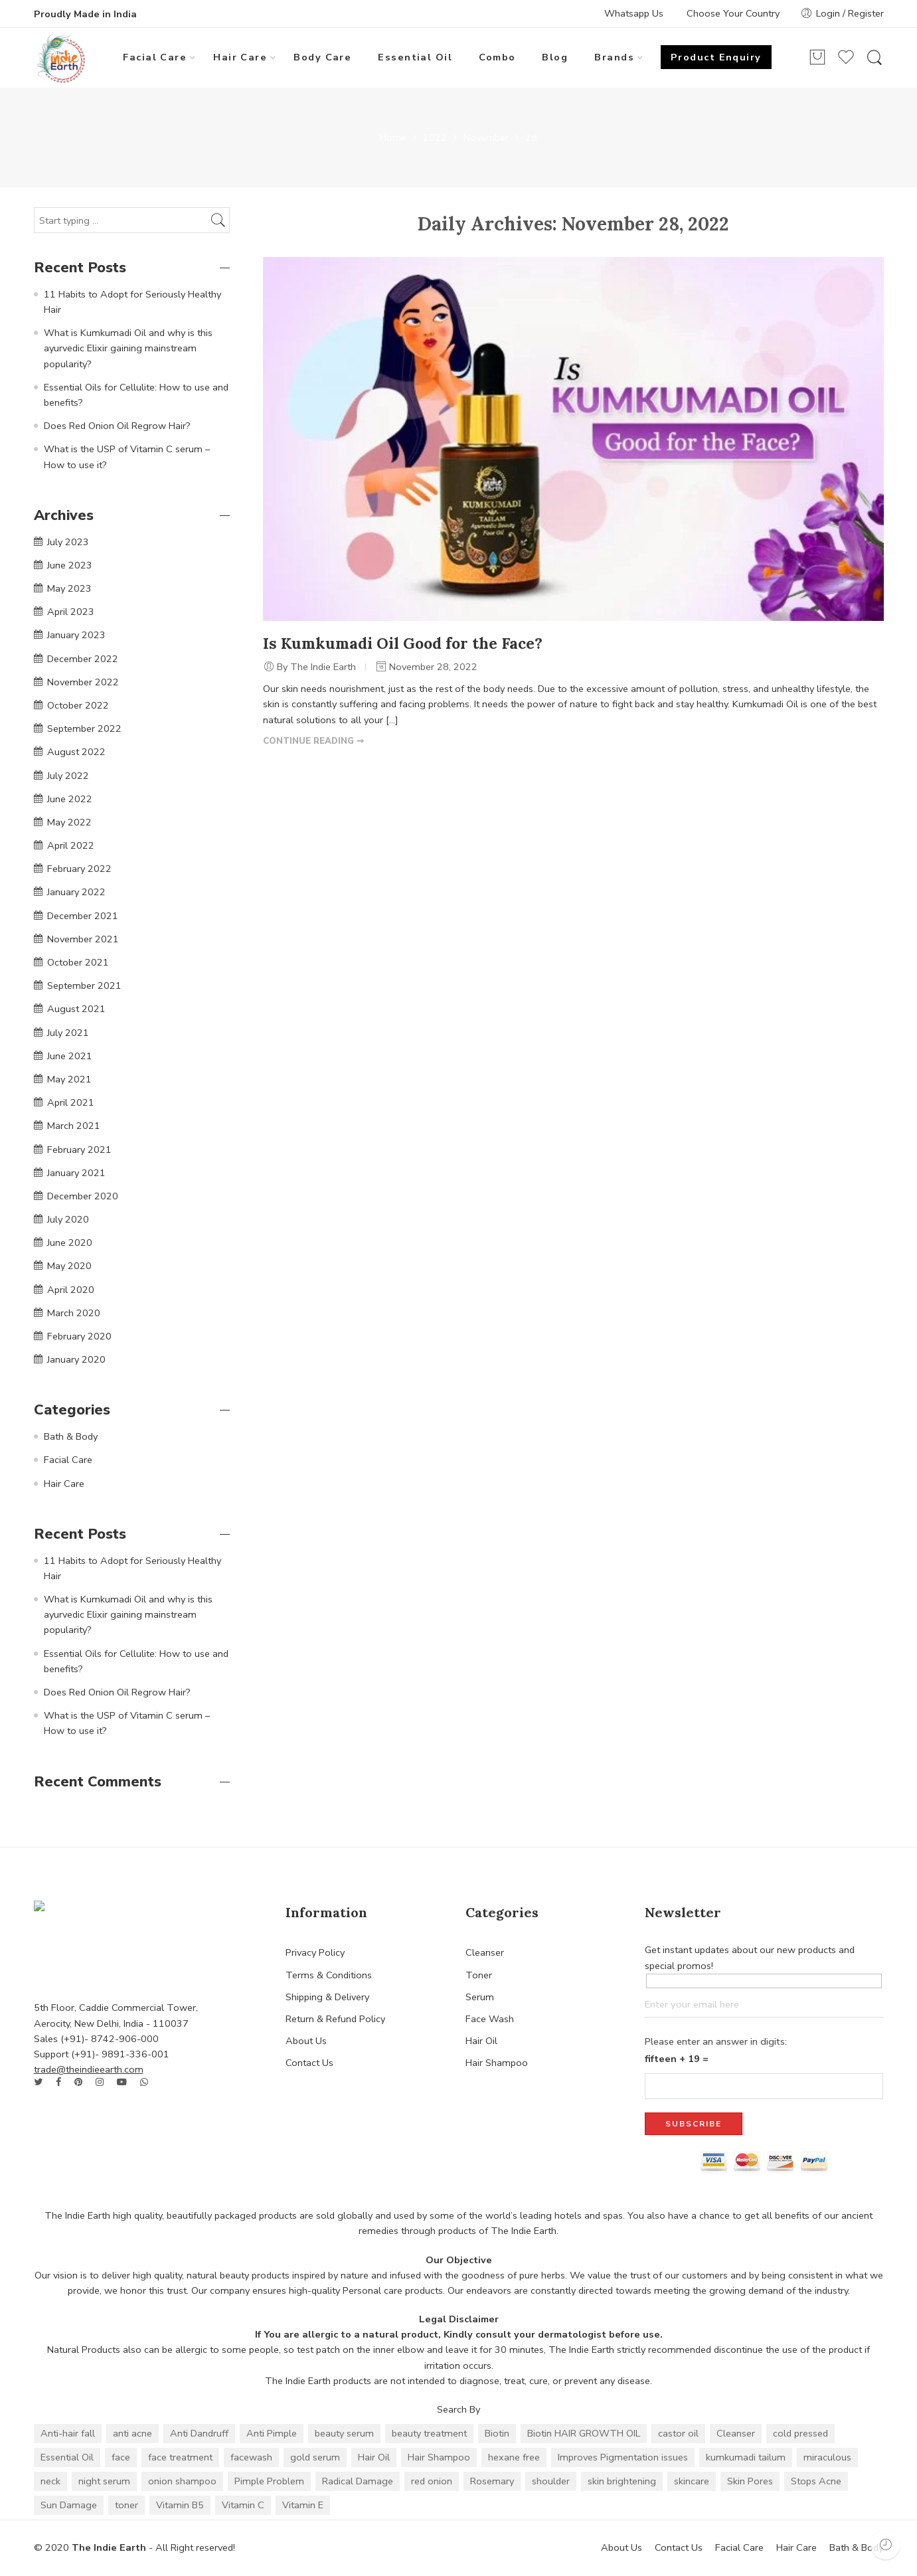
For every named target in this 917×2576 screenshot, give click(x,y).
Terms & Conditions (329, 1975)
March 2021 (73, 1125)
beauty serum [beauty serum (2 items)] (344, 2433)
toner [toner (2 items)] (126, 2505)
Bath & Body (71, 1436)
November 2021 (83, 939)
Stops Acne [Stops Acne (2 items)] (816, 2481)
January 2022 (76, 892)
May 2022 (69, 822)
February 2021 (79, 1149)
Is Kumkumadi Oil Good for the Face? (402, 643)
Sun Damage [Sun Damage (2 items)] (69, 2505)
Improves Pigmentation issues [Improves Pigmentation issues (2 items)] (623, 2457)
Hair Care (240, 57)
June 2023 (69, 565)
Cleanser (484, 1952)
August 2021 (76, 1008)
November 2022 (83, 682)
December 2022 (82, 658)
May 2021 (69, 1079)
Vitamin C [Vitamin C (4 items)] (243, 2505)
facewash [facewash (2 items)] (251, 2457)
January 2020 (76, 1359)
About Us (306, 2040)
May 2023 (69, 588)
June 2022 (69, 799)
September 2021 (84, 985)
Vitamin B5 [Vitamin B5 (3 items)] (180, 2505)
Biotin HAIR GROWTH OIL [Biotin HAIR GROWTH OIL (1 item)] (583, 2433)
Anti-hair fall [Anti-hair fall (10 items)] (68, 2433)
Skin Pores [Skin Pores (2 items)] (750, 2481)
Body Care (322, 57)
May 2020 (69, 1265)
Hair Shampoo (496, 2062)
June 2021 (69, 1056)
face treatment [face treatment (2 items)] (180, 2457)
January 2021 (76, 1172)
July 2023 (68, 542)
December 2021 (82, 915)
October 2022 (78, 705)
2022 (435, 138)
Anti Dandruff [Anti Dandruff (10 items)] (199, 2433)
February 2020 (79, 1336)
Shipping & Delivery (327, 1997)
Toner (478, 1975)
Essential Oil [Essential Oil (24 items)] (67, 2457)
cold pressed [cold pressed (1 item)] (800, 2433)
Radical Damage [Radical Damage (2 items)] (357, 2481)
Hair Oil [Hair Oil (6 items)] (374, 2457)
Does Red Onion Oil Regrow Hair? (117, 425)
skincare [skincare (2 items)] (691, 2481)
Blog (555, 57)
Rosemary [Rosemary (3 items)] (492, 2481)
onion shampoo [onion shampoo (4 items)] (182, 2481)
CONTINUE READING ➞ (313, 741)
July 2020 (68, 1219)
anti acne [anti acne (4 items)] (132, 2433)
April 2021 (70, 1102)
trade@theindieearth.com (88, 2069)
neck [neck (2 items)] (50, 2481)
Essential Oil (415, 57)
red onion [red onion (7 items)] (431, 2481)
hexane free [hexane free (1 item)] (514, 2457)
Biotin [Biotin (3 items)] (497, 2433)
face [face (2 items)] (121, 2457)
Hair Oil (481, 2040)
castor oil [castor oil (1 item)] (678, 2433)
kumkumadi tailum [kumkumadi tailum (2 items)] (746, 2457)
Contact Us (309, 2062)
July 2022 (68, 775)
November (486, 138)
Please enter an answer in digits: (716, 2041)
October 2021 (78, 962)
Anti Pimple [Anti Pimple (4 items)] (271, 2433)
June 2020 (69, 1242)
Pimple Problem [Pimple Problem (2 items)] (269, 2481)
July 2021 (68, 1032)
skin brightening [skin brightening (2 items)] (622, 2481)
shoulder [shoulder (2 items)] (551, 2481)
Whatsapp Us (633, 13)
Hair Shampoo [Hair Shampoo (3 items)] (439, 2457)
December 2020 (82, 1196)
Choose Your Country (733, 13)
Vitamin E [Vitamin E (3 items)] (302, 2505)
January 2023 (76, 635)
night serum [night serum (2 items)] (104, 2481)
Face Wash (489, 2018)
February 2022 (79, 868)
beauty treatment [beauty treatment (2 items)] (429, 2433)
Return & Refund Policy (335, 2018)
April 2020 (70, 1289)
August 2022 (76, 751)
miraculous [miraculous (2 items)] (827, 2457)
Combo (497, 57)
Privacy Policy (315, 1952)
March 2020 (73, 1313)
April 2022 (70, 845)
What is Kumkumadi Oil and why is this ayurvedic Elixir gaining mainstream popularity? (128, 348)
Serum (479, 1997)
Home (393, 138)
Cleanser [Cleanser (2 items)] (735, 2433)
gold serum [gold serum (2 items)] (315, 2457)
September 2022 (84, 728)
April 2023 (70, 611)
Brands (614, 57)
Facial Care (155, 57)
